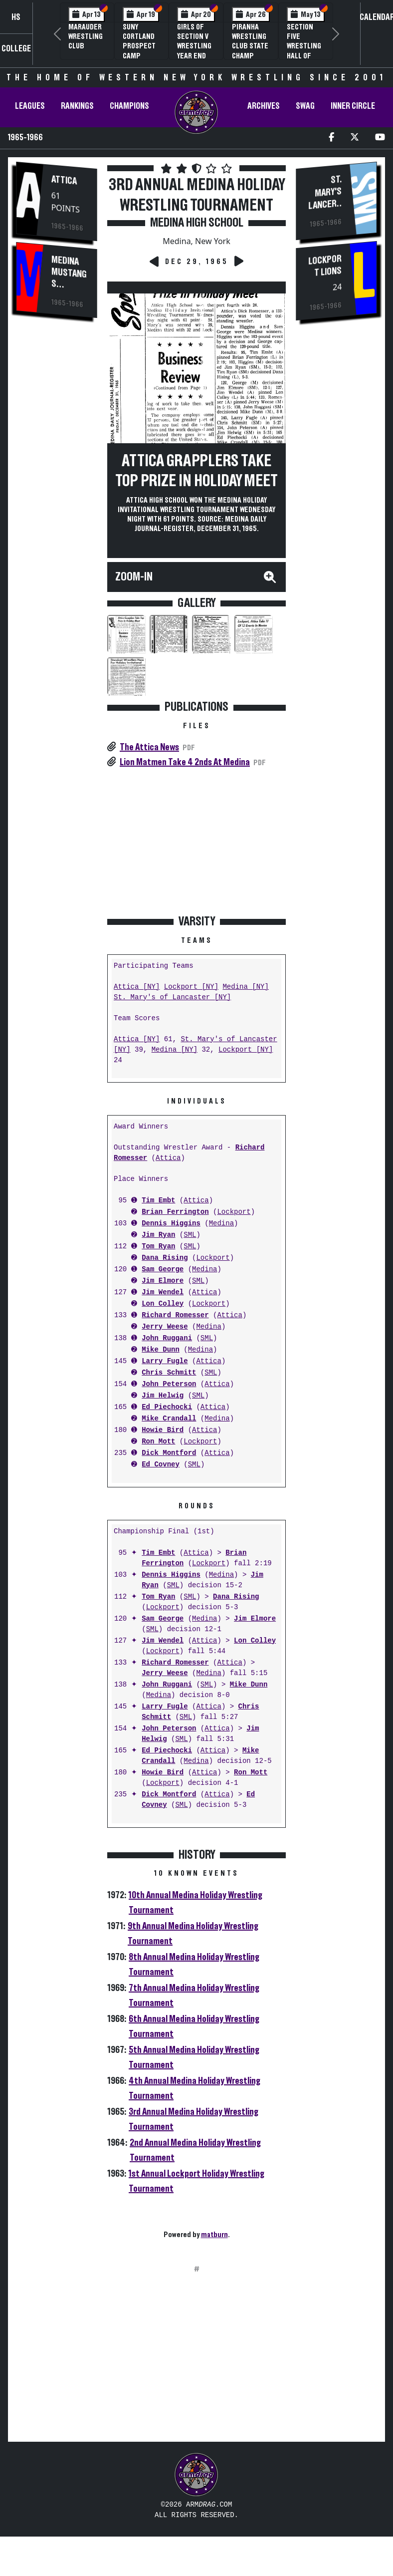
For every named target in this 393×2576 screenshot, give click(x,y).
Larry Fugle (165, 1361)
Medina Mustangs (69, 272)
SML (190, 1235)
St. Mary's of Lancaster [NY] (172, 997)
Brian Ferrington (175, 1212)
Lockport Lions (325, 266)
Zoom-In (134, 577)
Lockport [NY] (191, 987)
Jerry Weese (165, 1327)
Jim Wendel (163, 1292)
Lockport (233, 1212)
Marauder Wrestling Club (85, 36)
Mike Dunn (161, 1350)
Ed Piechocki (167, 1407)
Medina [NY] (245, 987)
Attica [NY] (137, 987)
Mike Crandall (169, 1419)
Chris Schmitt (169, 1373)
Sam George (163, 1269)
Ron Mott (158, 1441)
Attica (64, 180)
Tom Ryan (158, 1246)
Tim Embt (158, 1200)
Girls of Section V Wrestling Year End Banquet (194, 46)
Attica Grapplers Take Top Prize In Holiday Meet (196, 471)
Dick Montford (169, 1453)
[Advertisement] (57, 496)
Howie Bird (163, 1430)
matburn (214, 2235)
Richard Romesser (175, 1315)
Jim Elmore (163, 1281)
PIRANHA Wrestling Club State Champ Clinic (250, 46)
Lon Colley (163, 1304)
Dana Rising (165, 1258)
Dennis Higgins (171, 1223)
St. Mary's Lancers (325, 192)
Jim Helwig (163, 1396)
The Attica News (149, 747)
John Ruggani (167, 1338)
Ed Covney (161, 1464)
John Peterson (169, 1384)
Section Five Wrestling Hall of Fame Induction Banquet (304, 55)
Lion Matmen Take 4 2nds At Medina (185, 762)
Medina (221, 1223)
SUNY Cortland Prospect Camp (139, 41)
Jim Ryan (158, 1235)
